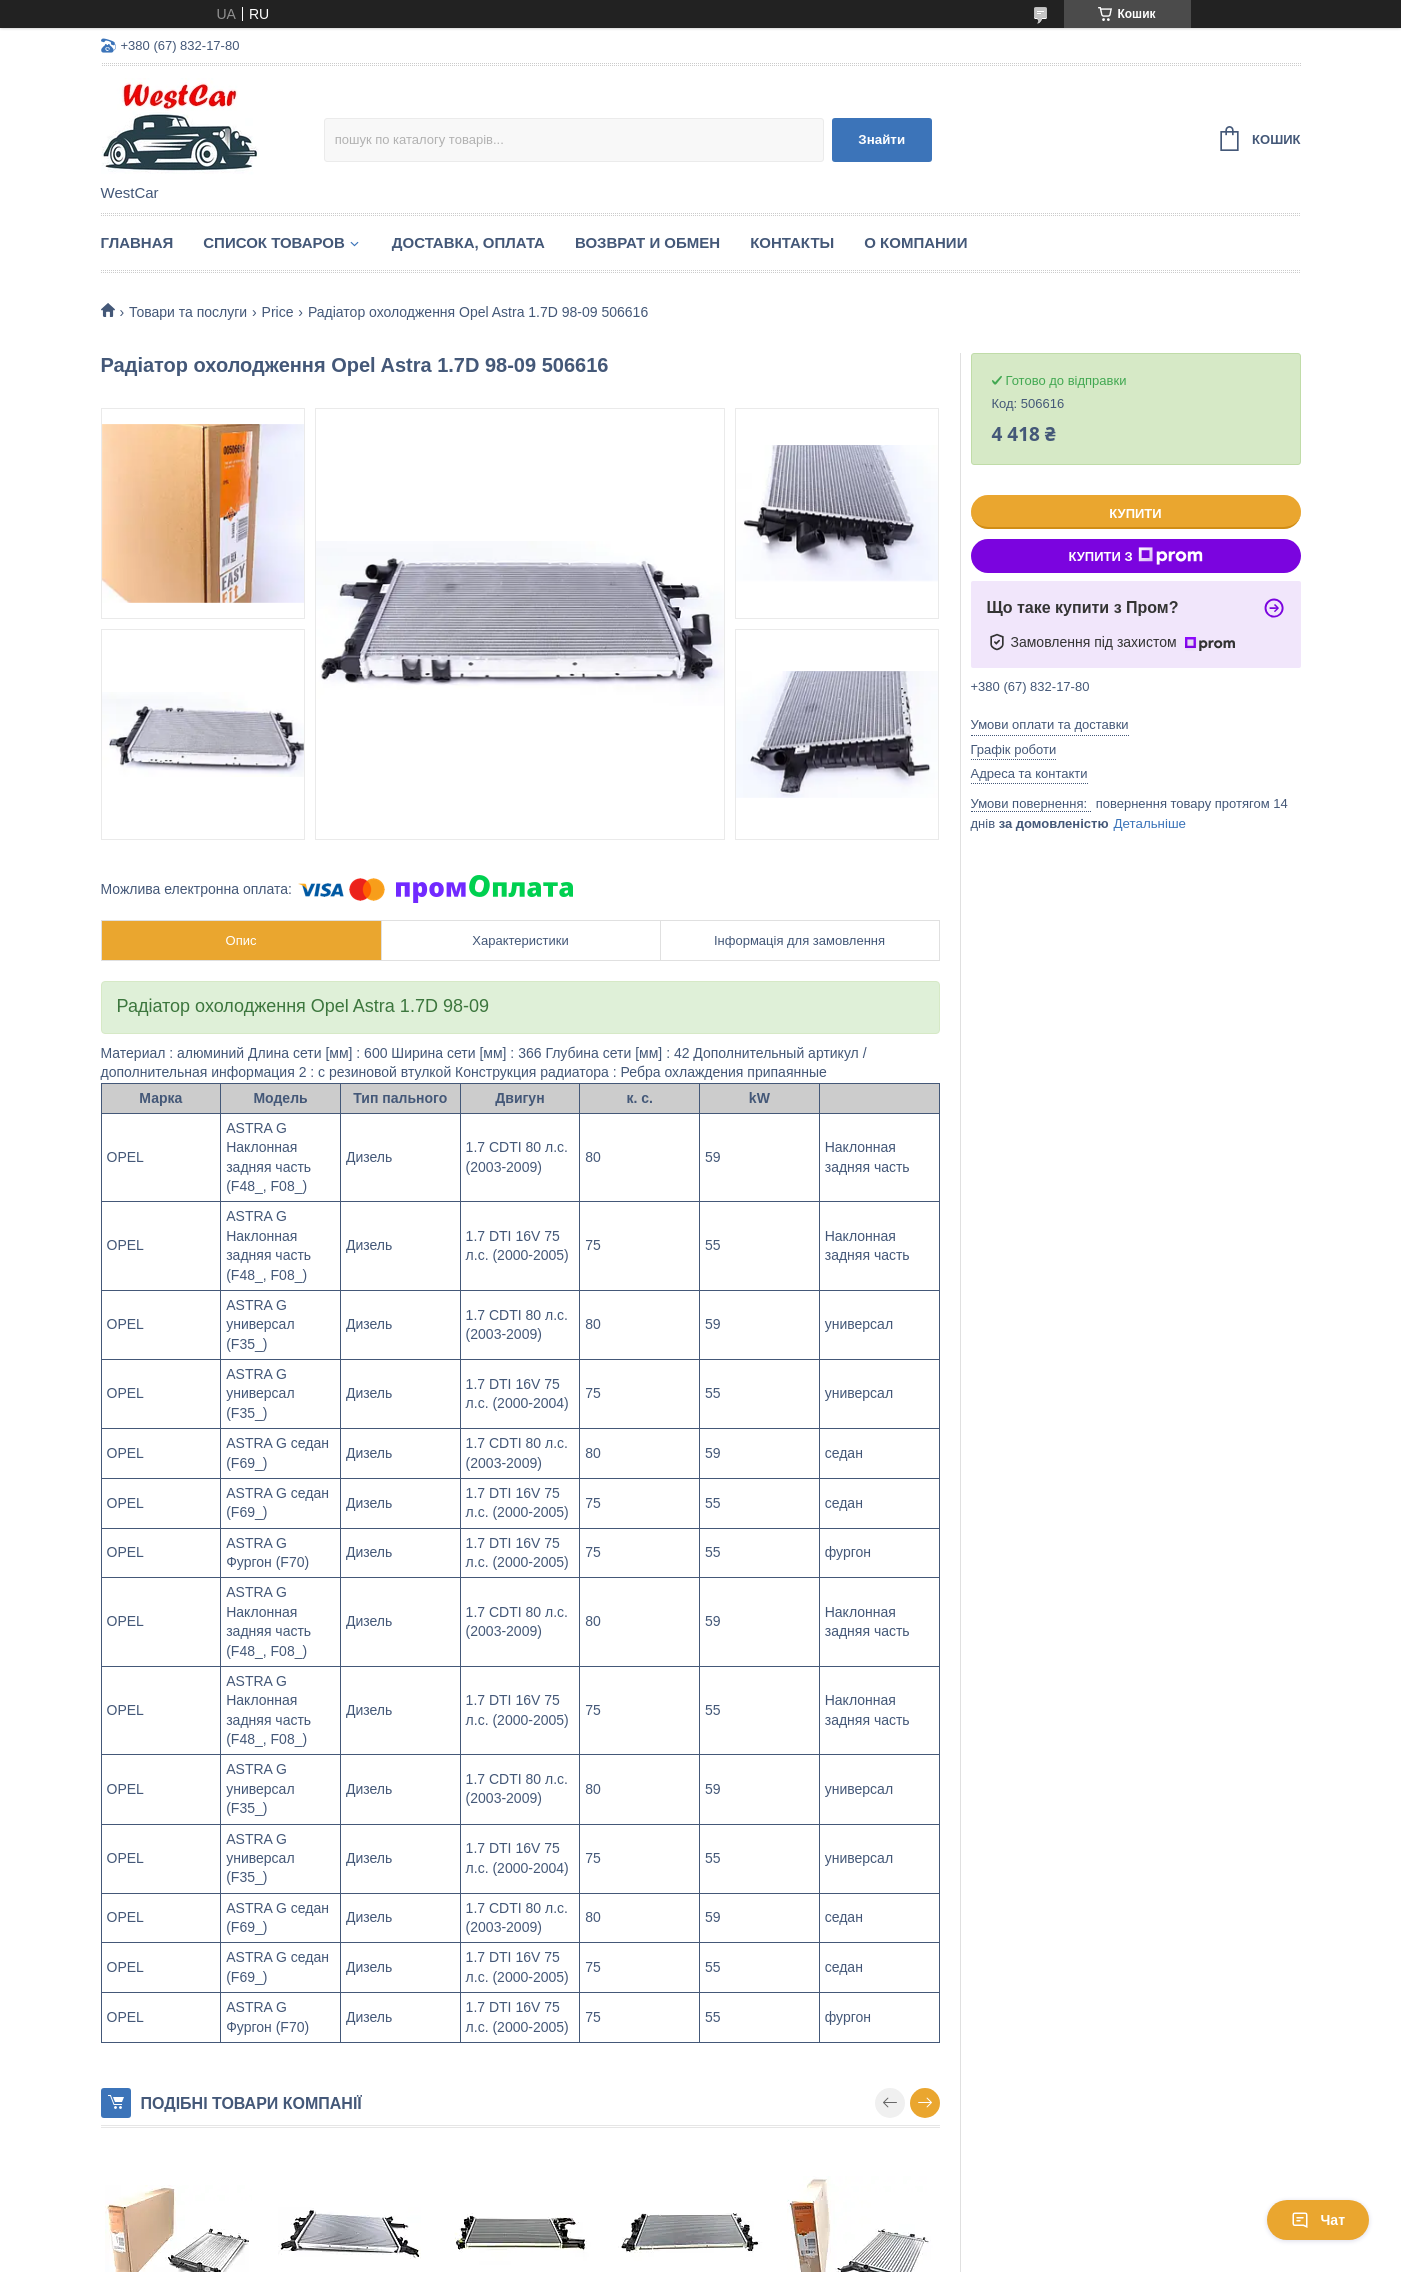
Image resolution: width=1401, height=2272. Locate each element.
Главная (137, 242)
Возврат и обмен (647, 242)
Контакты (792, 242)
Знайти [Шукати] (881, 139)
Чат (1318, 2220)
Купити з (1135, 556)
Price (278, 312)
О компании (915, 242)
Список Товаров (274, 242)
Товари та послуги (188, 312)
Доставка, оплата (468, 242)
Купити (1135, 513)
